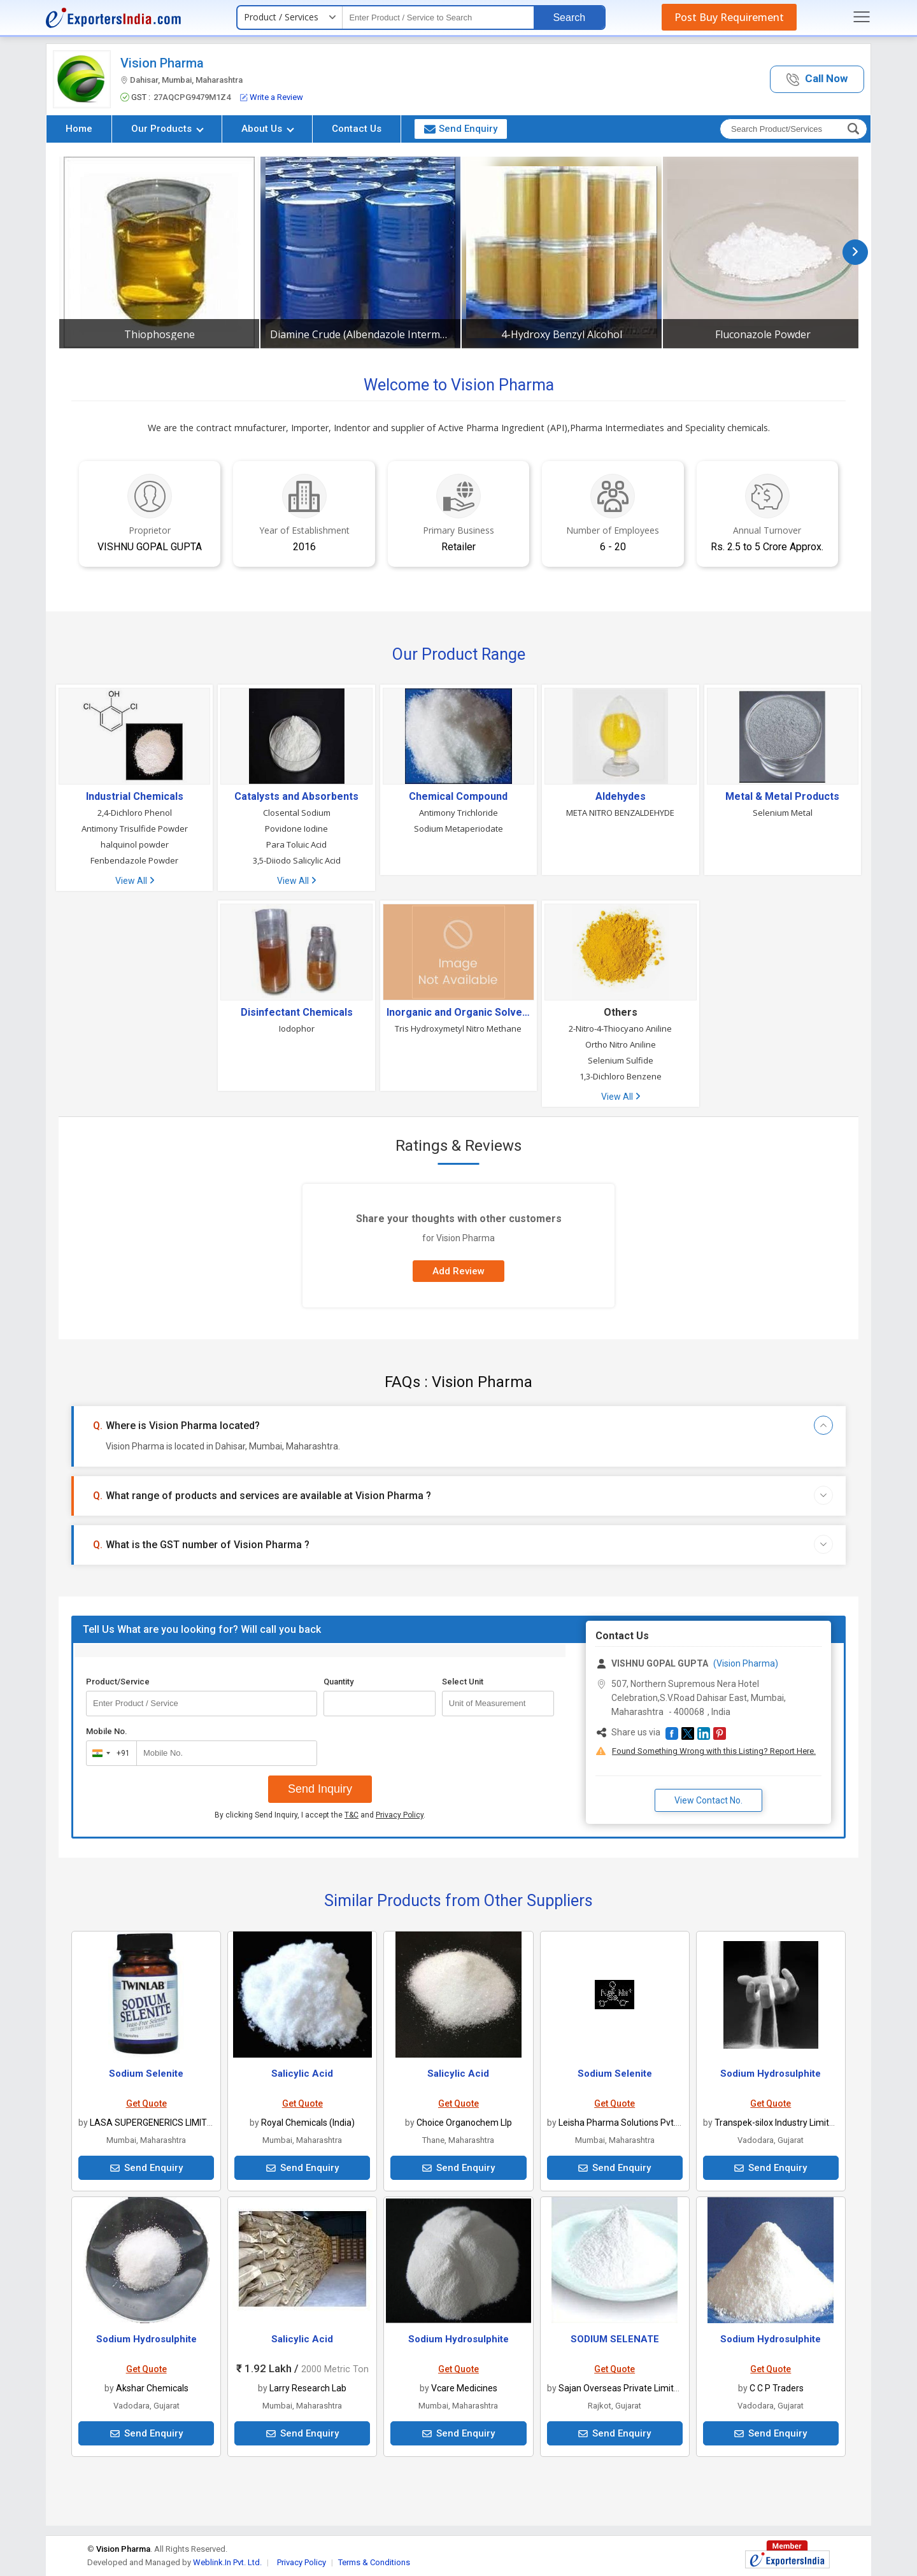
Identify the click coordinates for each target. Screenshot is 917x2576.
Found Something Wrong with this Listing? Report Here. (714, 1751)
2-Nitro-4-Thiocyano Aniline (620, 1028)
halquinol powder (135, 844)
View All (134, 881)
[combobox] (108, 1753)
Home (79, 128)
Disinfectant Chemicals (297, 1012)
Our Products (167, 128)
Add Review (458, 1271)
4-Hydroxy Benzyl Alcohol (561, 334)
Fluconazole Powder (763, 334)
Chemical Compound (458, 796)
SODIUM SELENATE (615, 2339)
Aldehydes (620, 796)
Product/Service (118, 1681)
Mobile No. (106, 1731)
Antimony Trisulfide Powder (135, 828)
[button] (817, 79)
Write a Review (271, 97)
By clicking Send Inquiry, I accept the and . (320, 1815)
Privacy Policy (399, 1815)
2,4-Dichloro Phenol (134, 812)
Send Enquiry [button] (460, 128)
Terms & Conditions (374, 2562)
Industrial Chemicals (134, 796)
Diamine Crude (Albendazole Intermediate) (360, 334)
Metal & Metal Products (782, 796)
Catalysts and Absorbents (296, 796)
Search (569, 17)
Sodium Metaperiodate (458, 828)
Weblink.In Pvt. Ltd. (227, 2562)
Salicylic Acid (302, 2073)
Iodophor (297, 1028)
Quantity (338, 1681)
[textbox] (438, 17)
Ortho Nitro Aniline (620, 1044)
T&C (352, 1815)
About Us (267, 128)
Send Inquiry (320, 1789)
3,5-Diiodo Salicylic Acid (297, 860)
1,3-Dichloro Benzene (620, 1076)
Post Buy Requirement (729, 17)
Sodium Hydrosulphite (770, 2073)
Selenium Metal (783, 812)
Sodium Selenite (146, 2073)
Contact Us (356, 128)
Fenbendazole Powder (134, 860)
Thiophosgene (159, 334)
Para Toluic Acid (296, 844)
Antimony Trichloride (458, 812)
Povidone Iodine (296, 828)
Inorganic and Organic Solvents (458, 1012)
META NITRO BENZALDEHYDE (620, 812)
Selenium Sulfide (620, 1060)
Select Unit (462, 1681)
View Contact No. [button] (708, 1800)
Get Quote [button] (146, 2103)
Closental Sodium (297, 812)
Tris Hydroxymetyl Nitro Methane (458, 1028)
